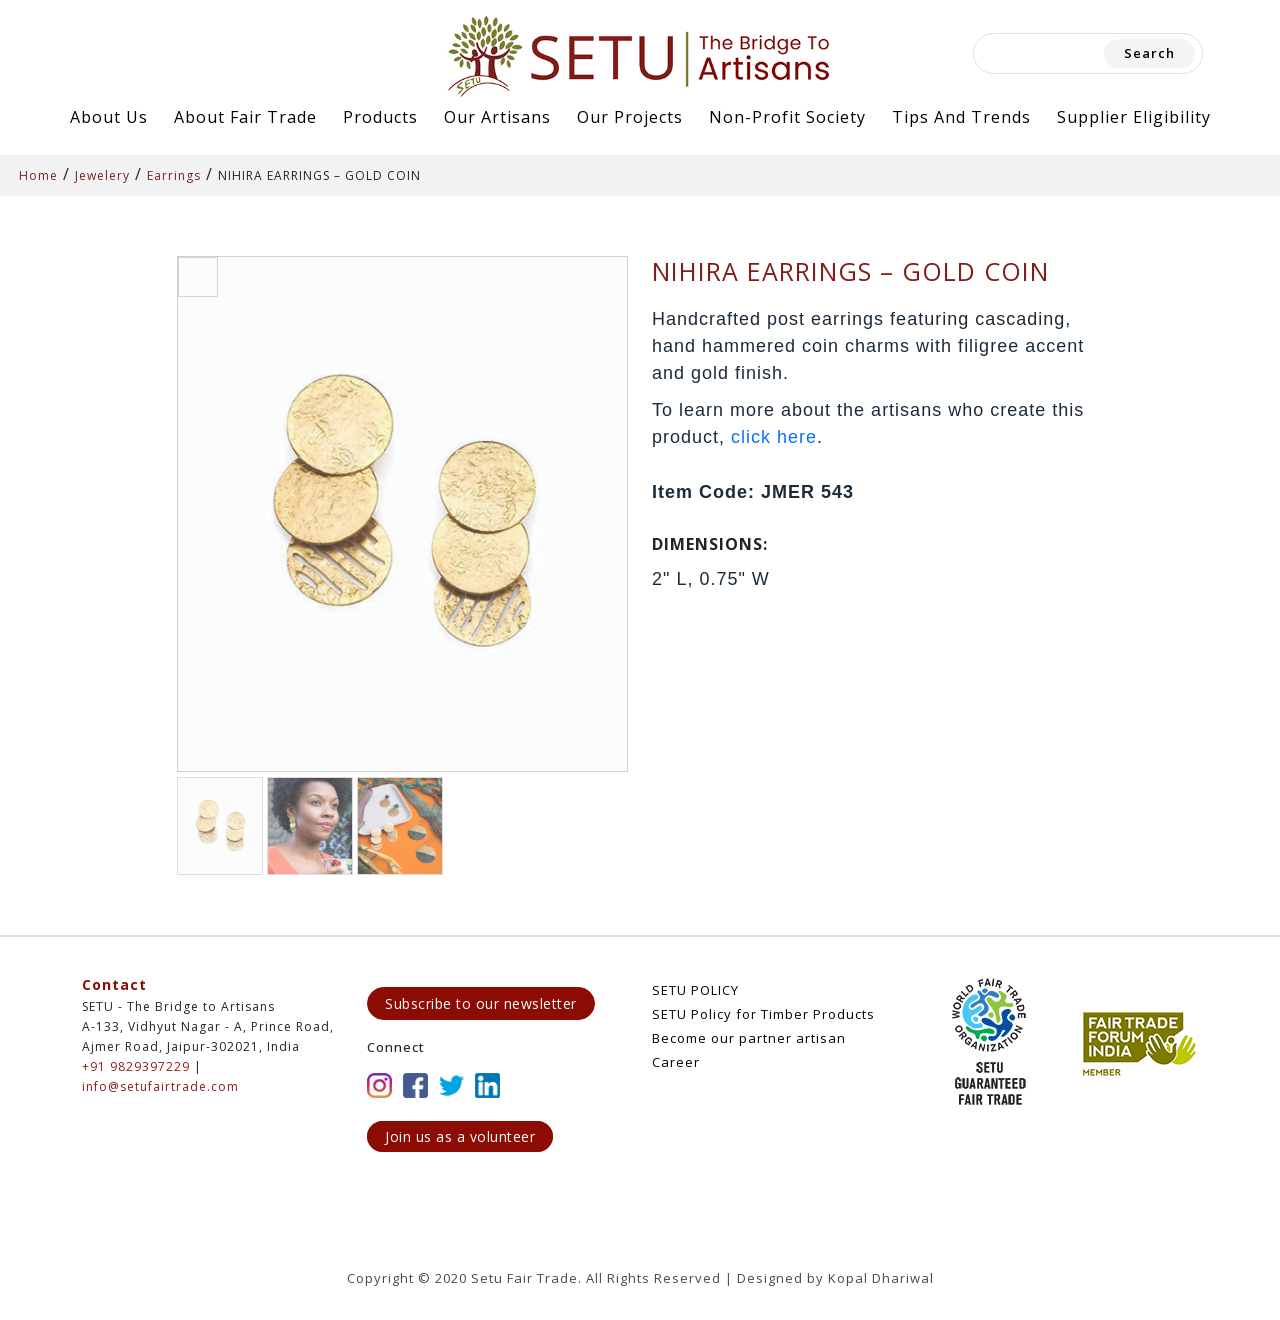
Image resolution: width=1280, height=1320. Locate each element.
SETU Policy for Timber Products (763, 1014)
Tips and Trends (961, 117)
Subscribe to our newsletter (481, 1003)
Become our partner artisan (749, 1038)
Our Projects (630, 117)
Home (38, 175)
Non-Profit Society (787, 117)
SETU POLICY (695, 990)
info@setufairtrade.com (160, 1086)
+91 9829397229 (136, 1066)
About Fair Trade (245, 117)
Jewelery (102, 175)
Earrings (174, 175)
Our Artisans (497, 117)
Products (380, 117)
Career (676, 1062)
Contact (114, 984)
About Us (109, 117)
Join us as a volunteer (460, 1136)
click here (774, 437)
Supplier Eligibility (1134, 117)
